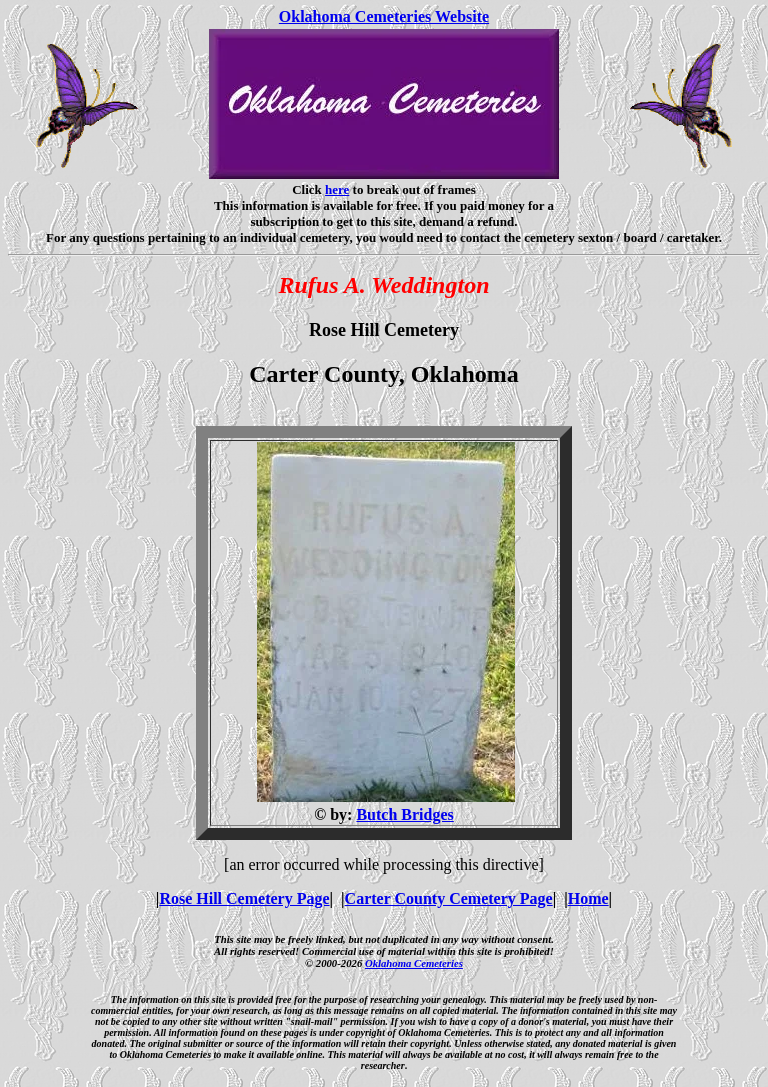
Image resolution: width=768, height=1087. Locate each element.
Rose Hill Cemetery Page (244, 898)
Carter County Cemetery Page (449, 898)
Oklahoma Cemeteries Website (384, 16)
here (337, 189)
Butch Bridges (404, 814)
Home (588, 898)
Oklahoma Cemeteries (414, 963)
